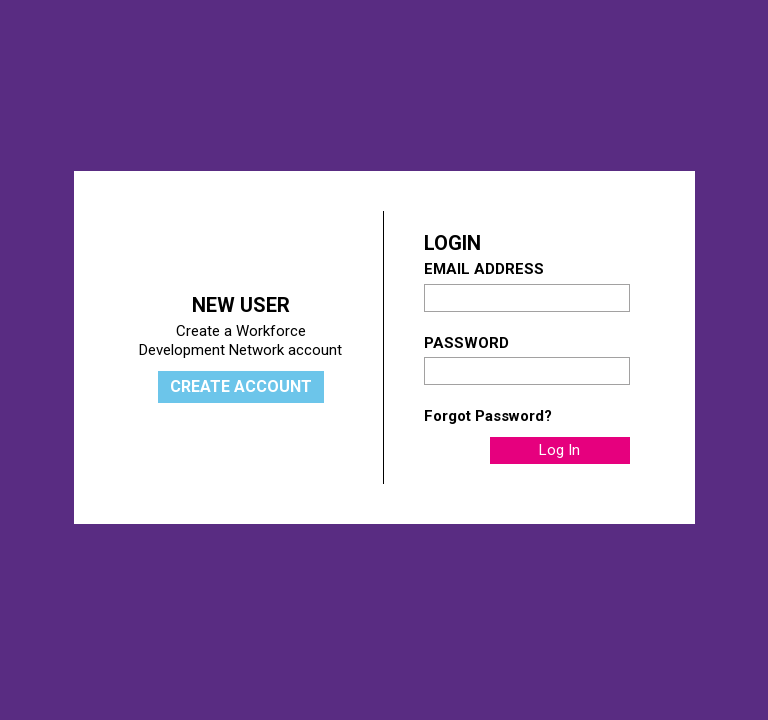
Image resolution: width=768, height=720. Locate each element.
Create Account (241, 386)
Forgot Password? (488, 416)
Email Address (484, 269)
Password (466, 343)
